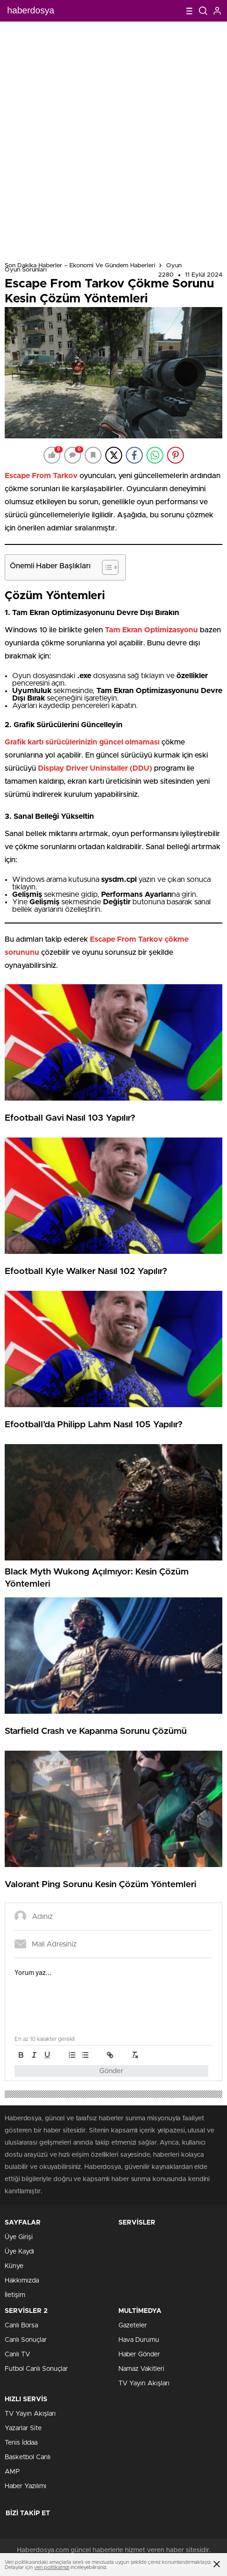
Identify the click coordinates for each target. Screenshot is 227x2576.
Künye (14, 2266)
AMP (12, 2472)
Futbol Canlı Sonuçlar (36, 2369)
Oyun (174, 266)
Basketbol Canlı (28, 2457)
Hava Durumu (138, 2340)
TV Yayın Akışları (143, 2383)
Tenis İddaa (21, 2443)
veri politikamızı (51, 2567)
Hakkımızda (22, 2280)
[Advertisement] (113, 139)
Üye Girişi (19, 2237)
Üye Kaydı (19, 2251)
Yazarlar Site (23, 2428)
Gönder (111, 2071)
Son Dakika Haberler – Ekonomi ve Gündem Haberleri (80, 266)
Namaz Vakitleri (141, 2369)
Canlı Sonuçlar (26, 2340)
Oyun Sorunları (26, 270)
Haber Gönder (139, 2354)
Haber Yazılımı (25, 2486)
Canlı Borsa (21, 2325)
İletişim (15, 2295)
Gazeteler (132, 2325)
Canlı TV (17, 2354)
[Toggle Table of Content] (105, 567)
